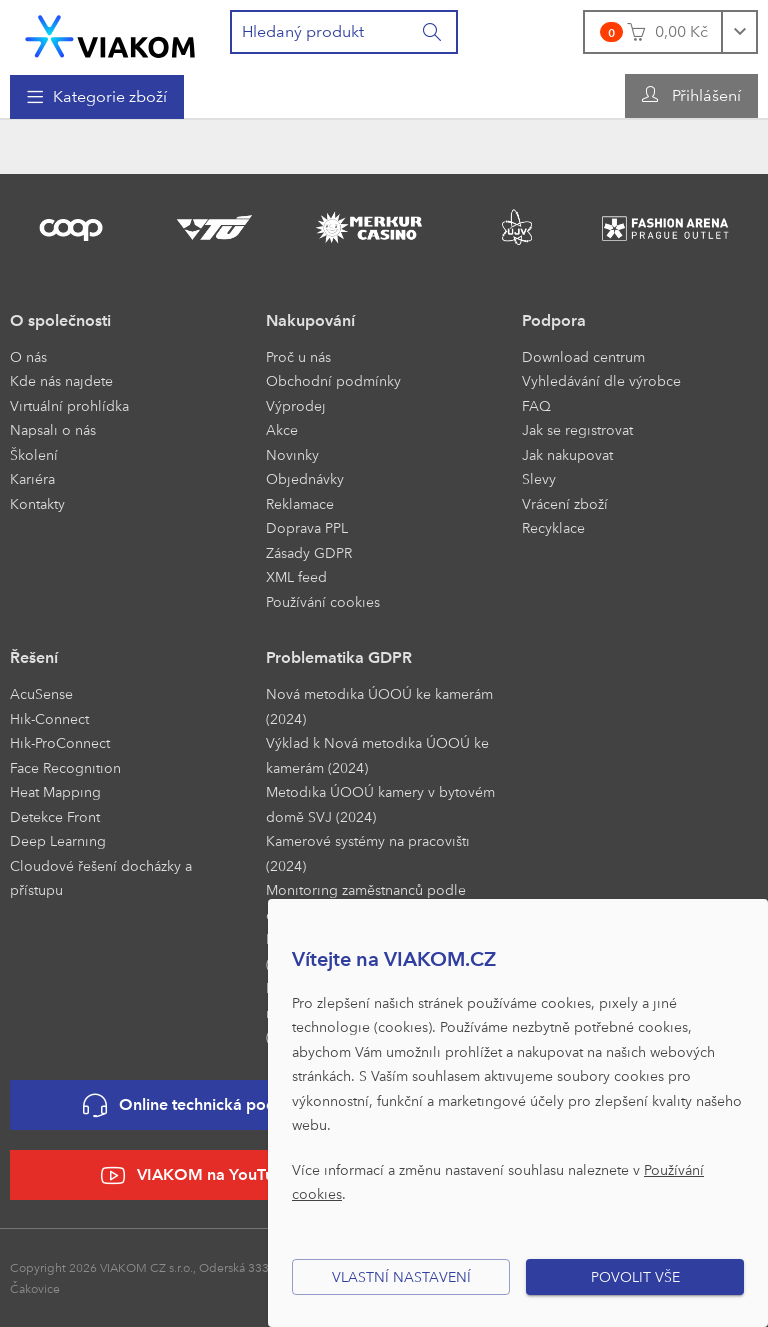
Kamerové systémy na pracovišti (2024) (368, 853)
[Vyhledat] (433, 32)
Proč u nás (298, 356)
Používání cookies (323, 601)
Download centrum (583, 356)
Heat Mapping (55, 791)
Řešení (34, 657)
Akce (282, 429)
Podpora (554, 320)
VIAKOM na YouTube (197, 1175)
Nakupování (310, 320)
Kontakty (37, 503)
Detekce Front (55, 816)
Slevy (539, 478)
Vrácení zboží (565, 503)
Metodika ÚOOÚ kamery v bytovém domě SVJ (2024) (380, 804)
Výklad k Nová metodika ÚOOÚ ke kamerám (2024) (377, 755)
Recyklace (553, 527)
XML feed (296, 576)
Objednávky (305, 478)
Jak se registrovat (577, 429)
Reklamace (300, 503)
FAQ (536, 405)
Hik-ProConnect (60, 742)
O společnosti (60, 320)
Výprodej (296, 405)
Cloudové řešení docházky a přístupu (101, 878)
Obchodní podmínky (333, 380)
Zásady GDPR (309, 552)
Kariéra (32, 478)
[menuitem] (97, 97)
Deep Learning (58, 840)
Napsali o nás (53, 429)
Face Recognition (65, 767)
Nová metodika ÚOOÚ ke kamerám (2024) (379, 706)
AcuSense (41, 693)
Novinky (292, 454)
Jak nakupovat (567, 454)
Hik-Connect (49, 718)
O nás (28, 356)
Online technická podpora (197, 1105)
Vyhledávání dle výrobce (601, 380)
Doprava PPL (307, 527)
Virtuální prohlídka (69, 405)
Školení (34, 454)
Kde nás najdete (61, 380)
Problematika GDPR (339, 657)
